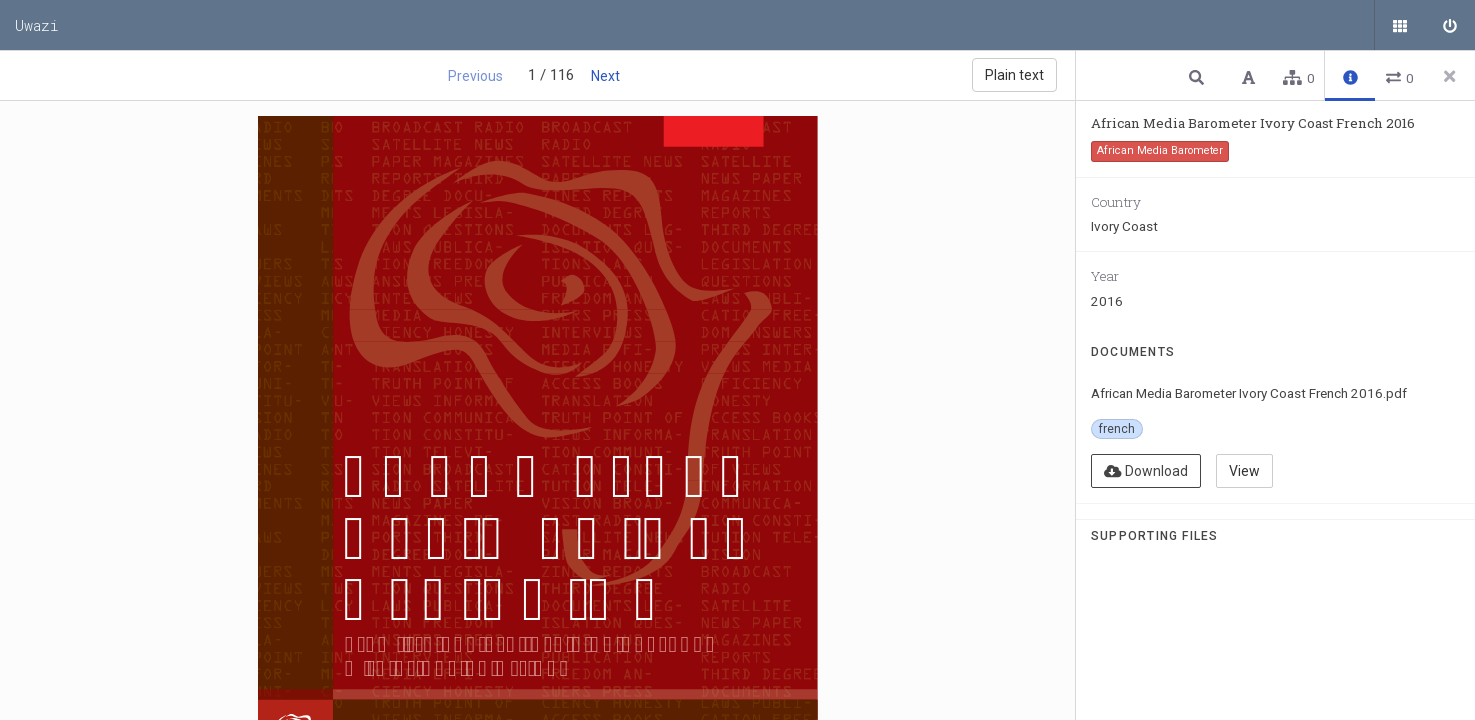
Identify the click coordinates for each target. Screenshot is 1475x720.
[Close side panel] (1450, 76)
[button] (1199, 76)
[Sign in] (1450, 25)
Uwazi (37, 25)
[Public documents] (1400, 25)
